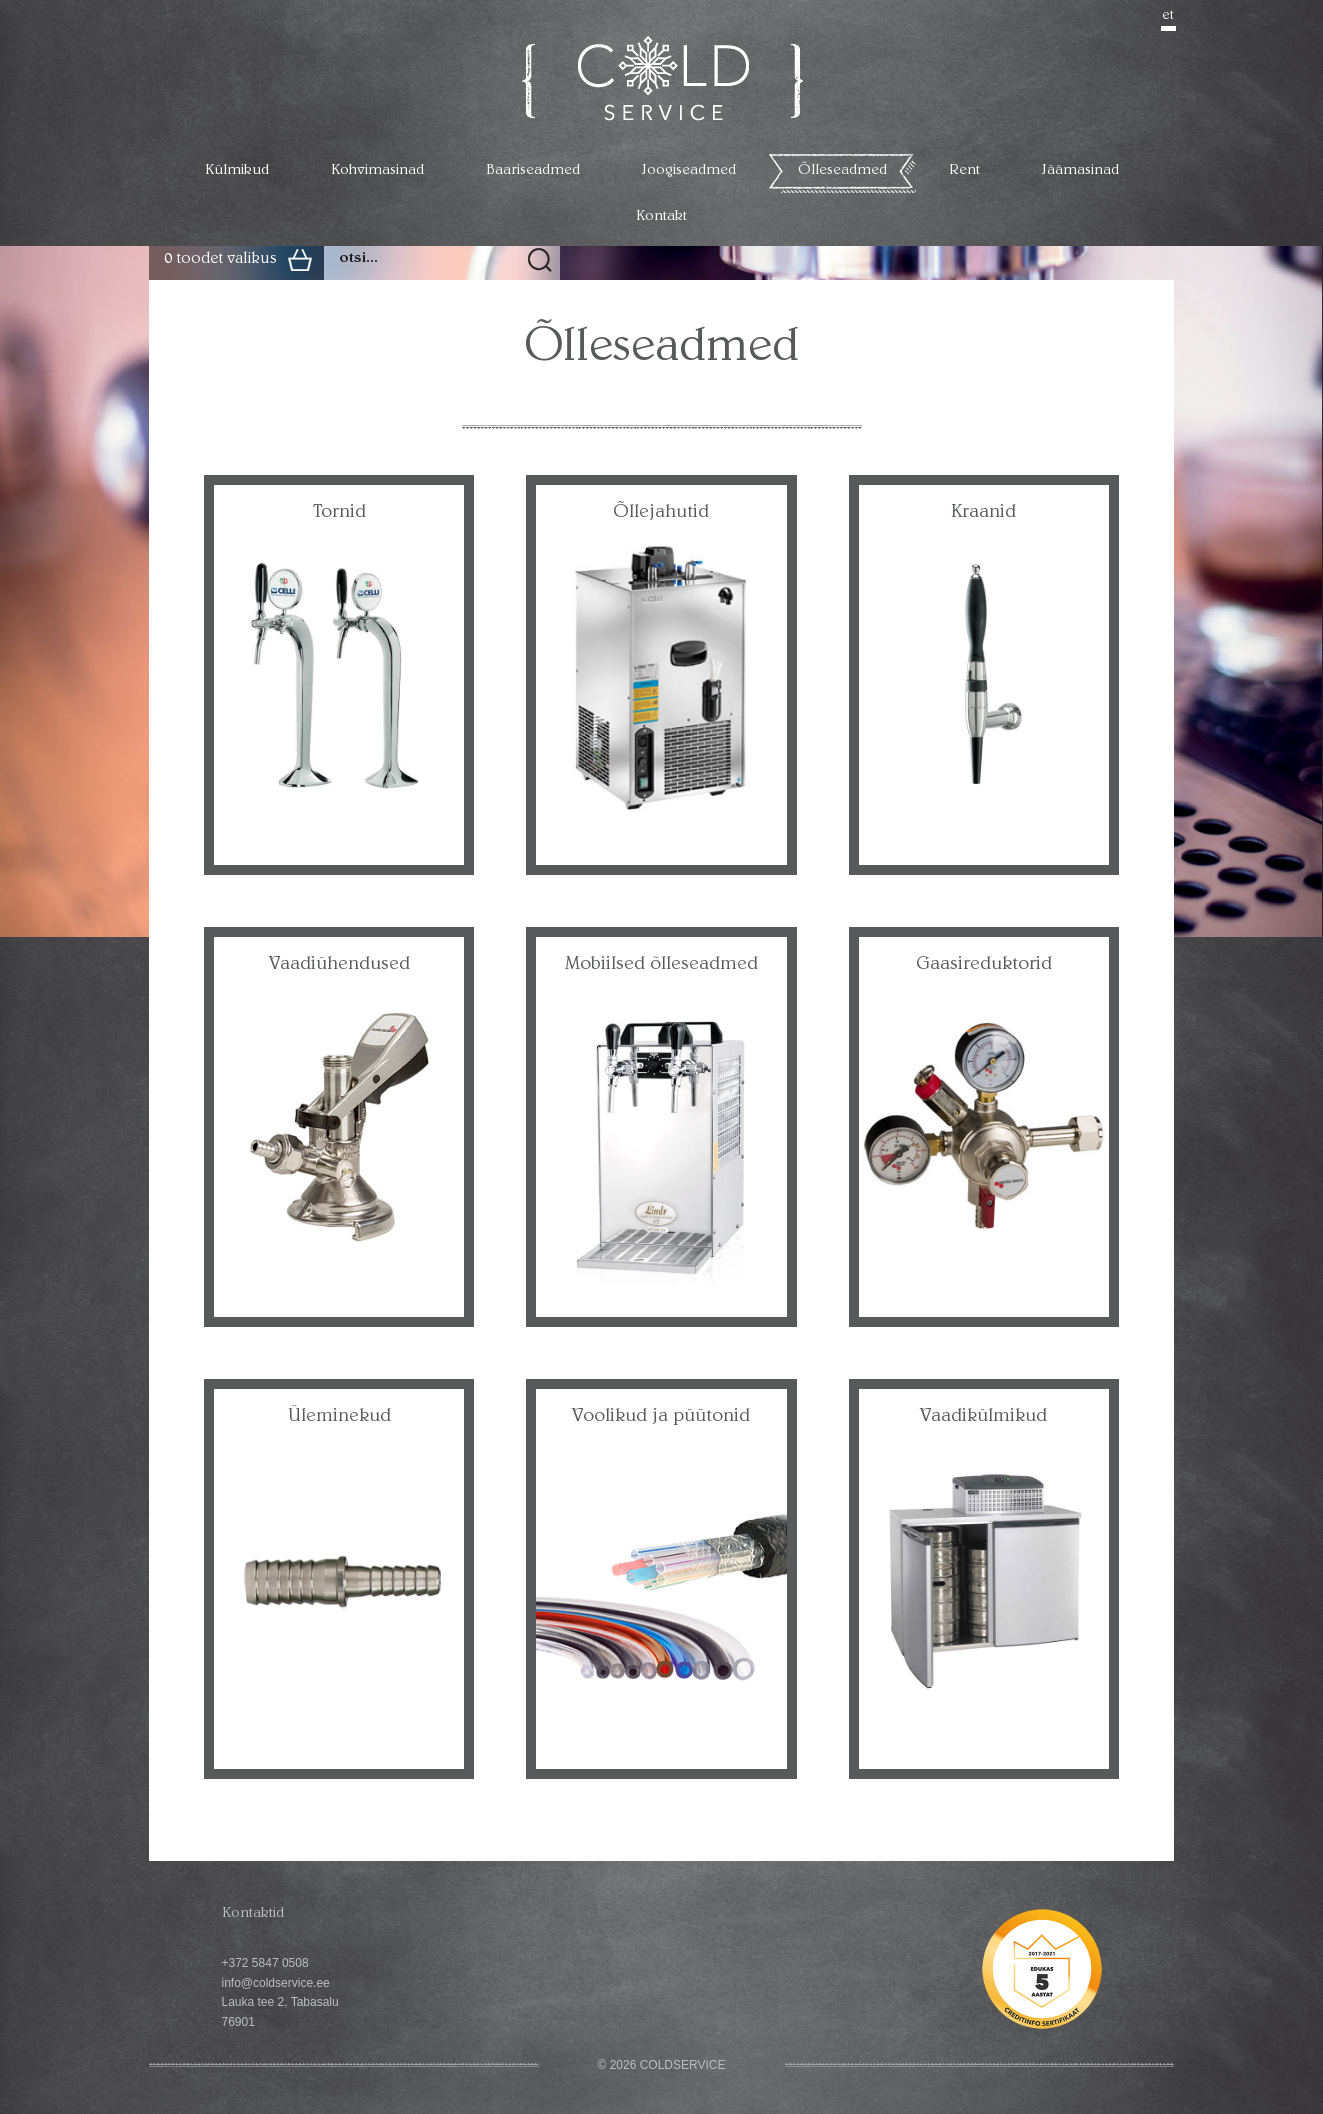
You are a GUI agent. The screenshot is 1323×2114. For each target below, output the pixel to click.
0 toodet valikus (220, 260)
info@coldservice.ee (276, 1983)
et (1168, 16)
